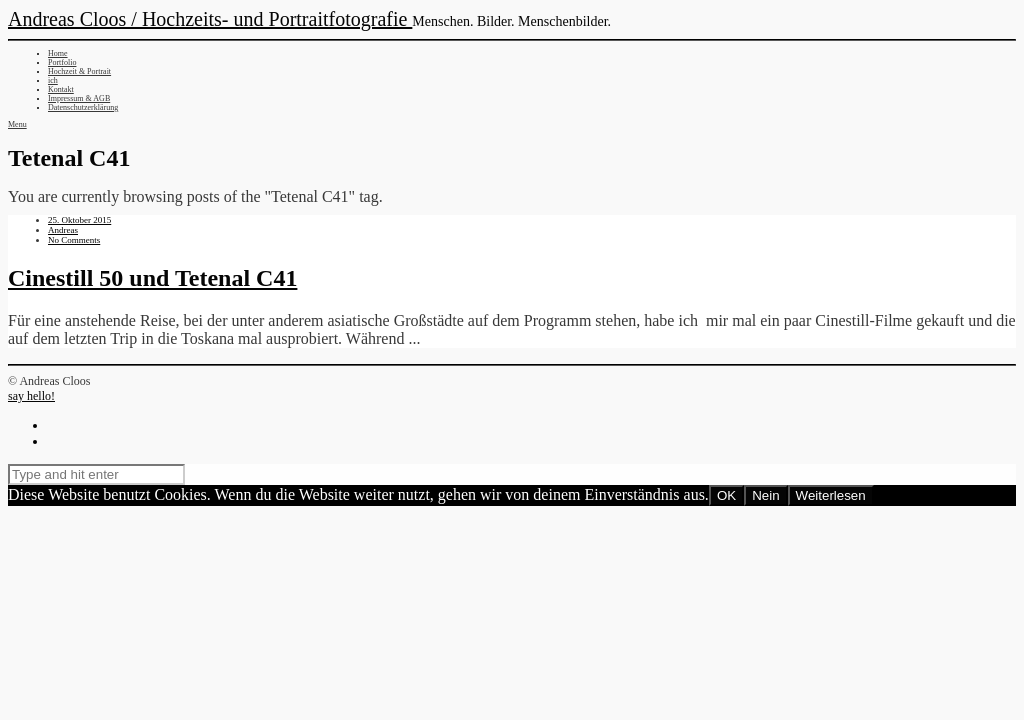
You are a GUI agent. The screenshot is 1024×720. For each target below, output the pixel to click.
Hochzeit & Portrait (79, 71)
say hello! (31, 396)
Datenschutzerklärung (83, 107)
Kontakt (61, 89)
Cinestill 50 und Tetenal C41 (152, 278)
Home (58, 53)
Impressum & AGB (79, 98)
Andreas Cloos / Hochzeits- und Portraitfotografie (210, 19)
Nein (765, 495)
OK (726, 495)
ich (53, 80)
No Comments (74, 240)
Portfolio (62, 62)
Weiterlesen (831, 495)
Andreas (63, 230)
